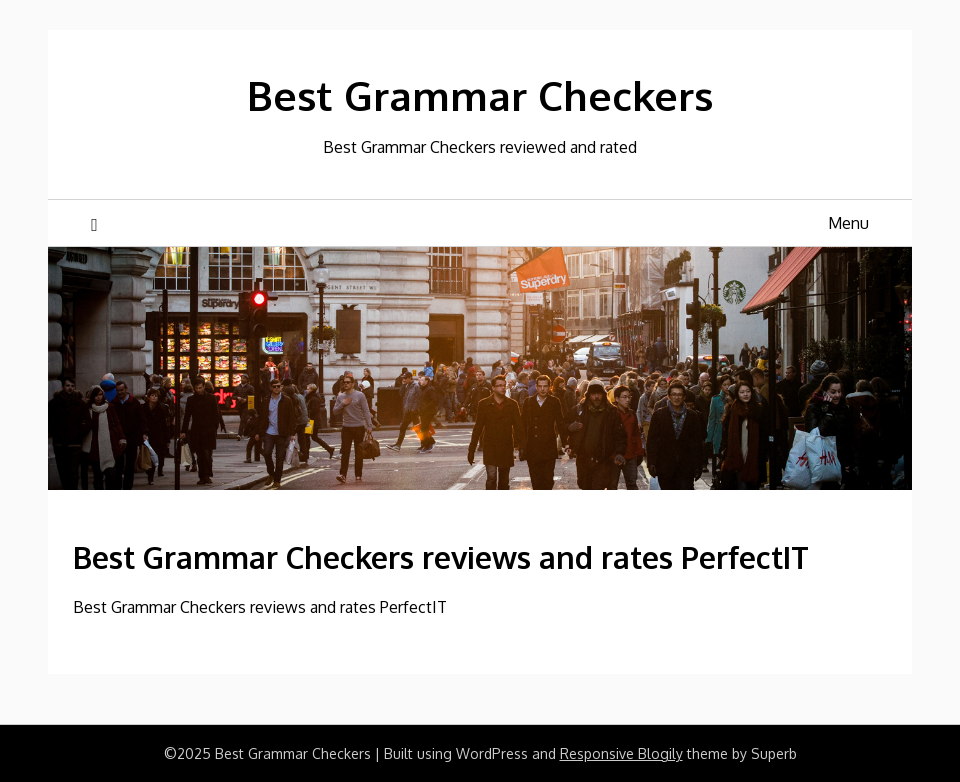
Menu (848, 223)
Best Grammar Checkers (480, 95)
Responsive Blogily (621, 753)
